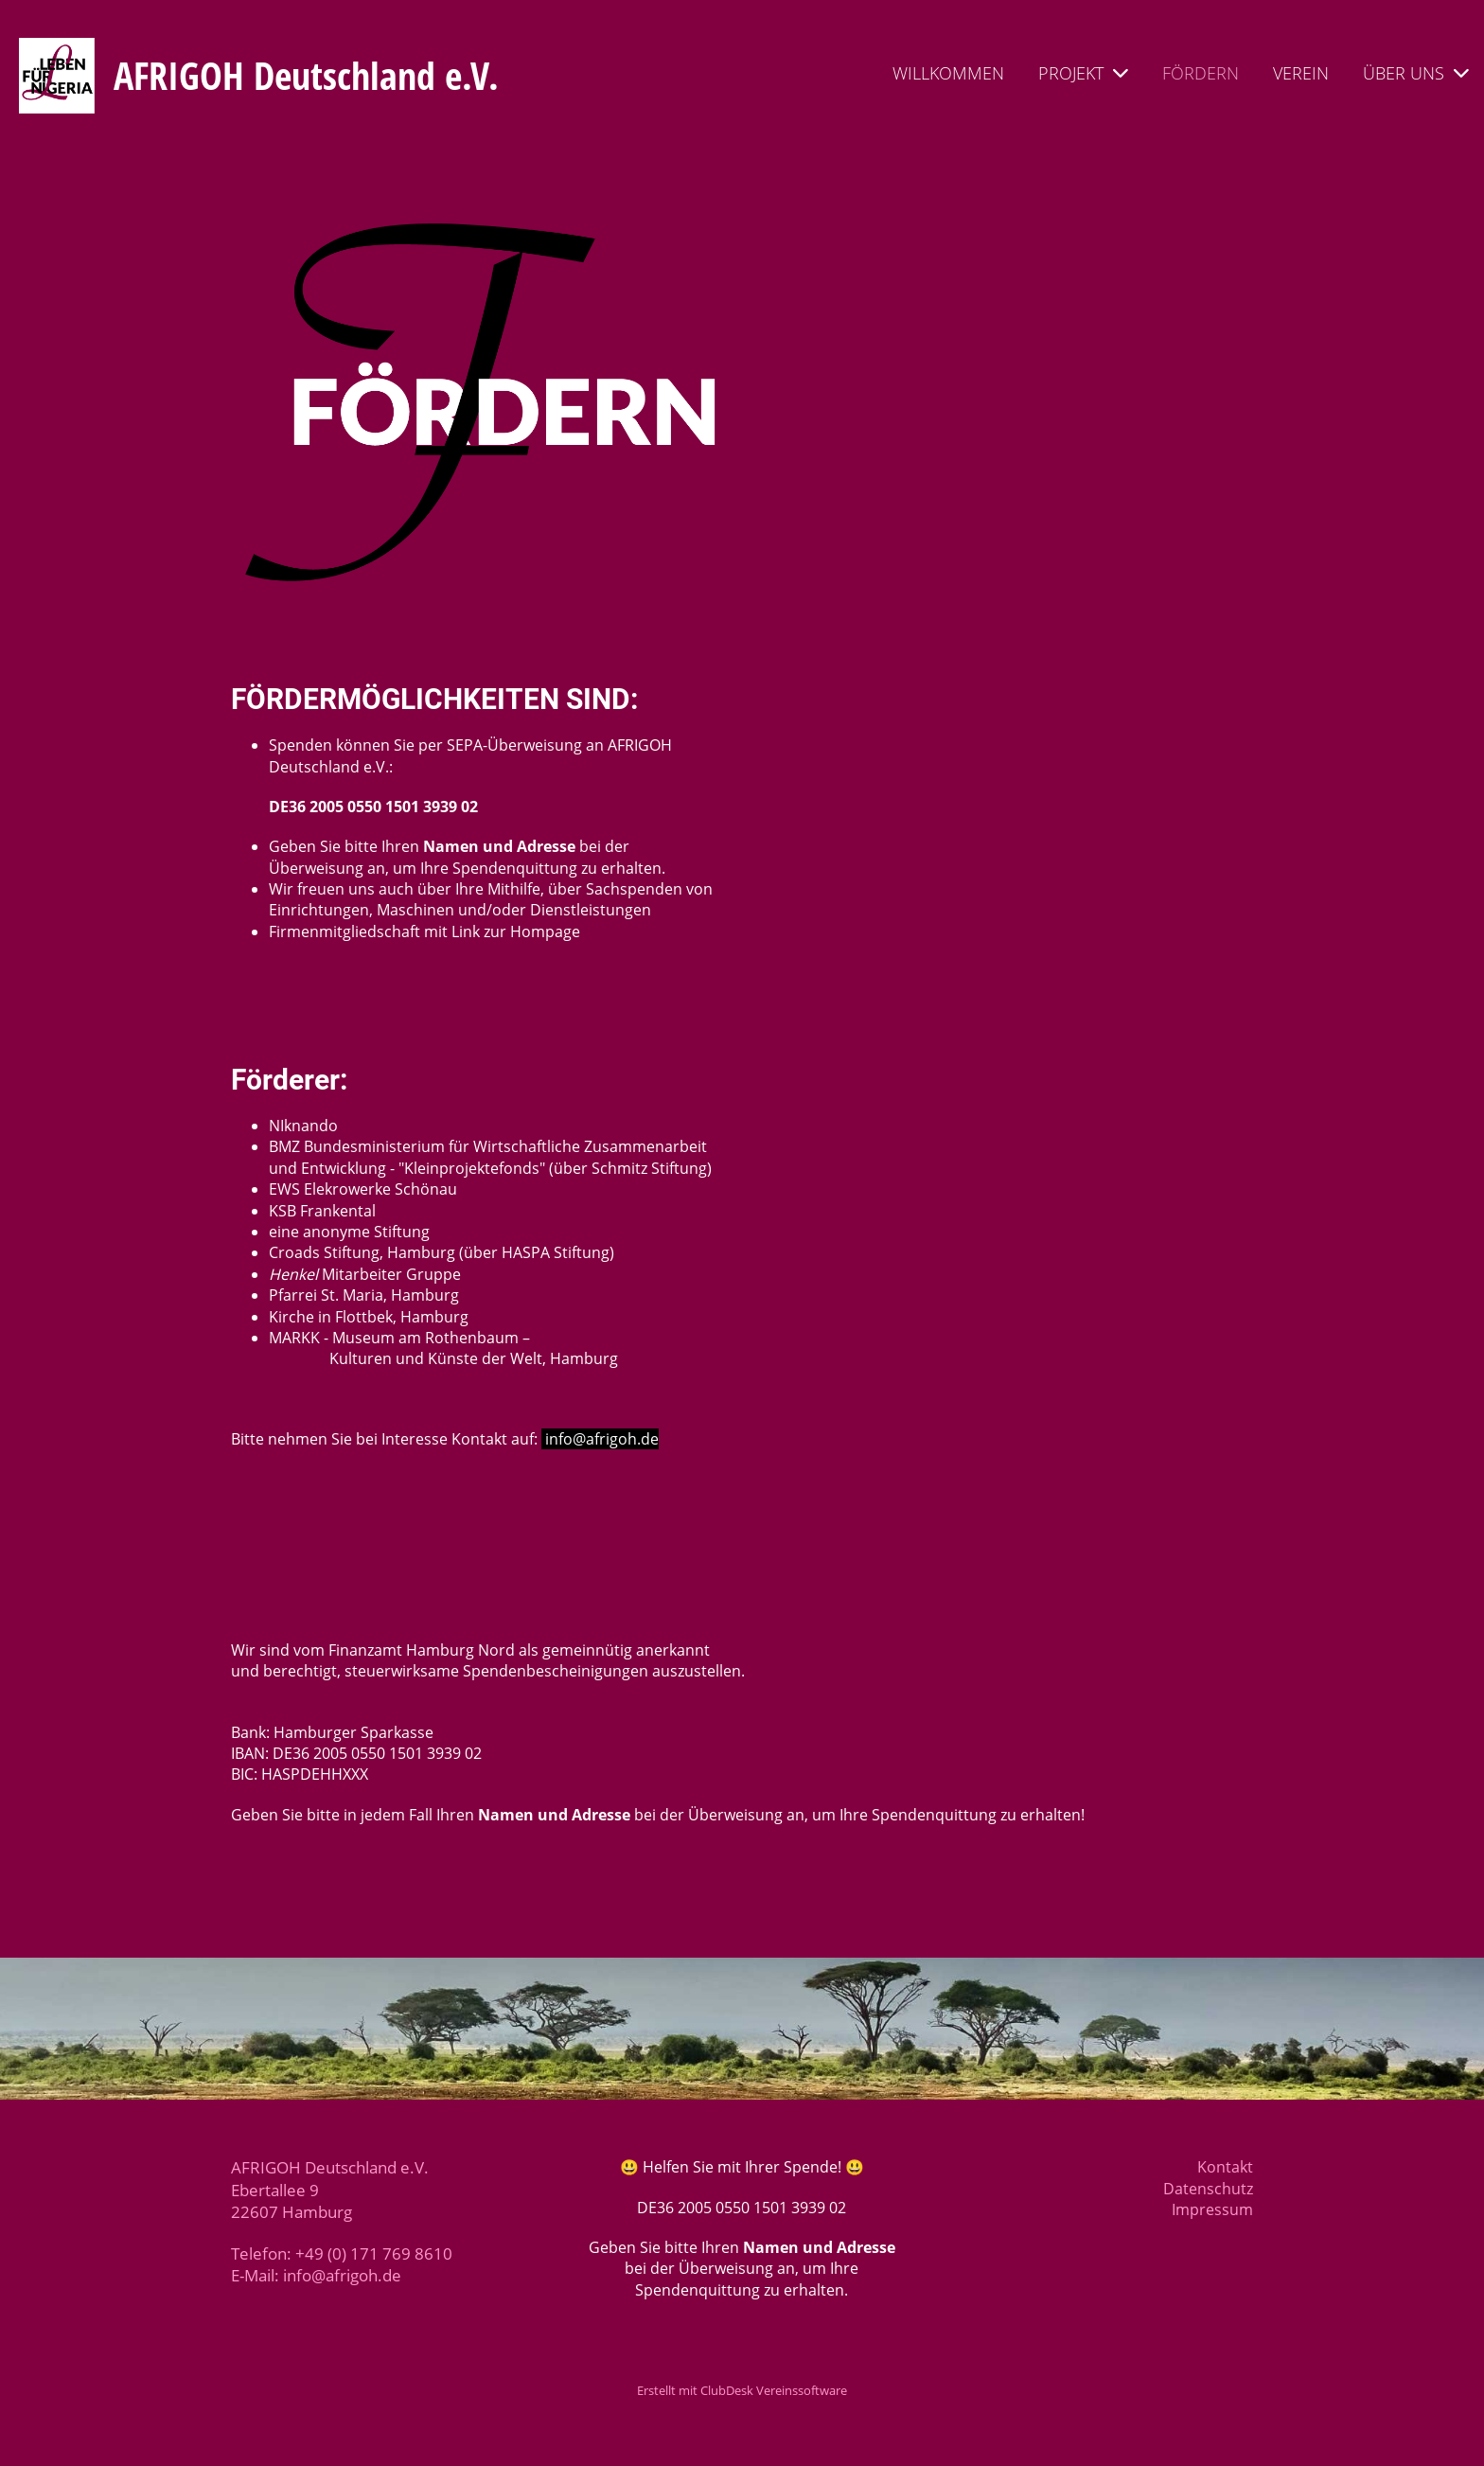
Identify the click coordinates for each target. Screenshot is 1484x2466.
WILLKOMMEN (948, 73)
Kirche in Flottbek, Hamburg (368, 1316)
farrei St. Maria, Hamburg (368, 1295)
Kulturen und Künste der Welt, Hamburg (443, 1358)
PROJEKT (1083, 73)
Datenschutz (1208, 2188)
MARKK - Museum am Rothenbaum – (399, 1337)
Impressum (1212, 2209)
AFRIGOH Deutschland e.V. (306, 75)
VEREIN (1301, 73)
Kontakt (1225, 2166)
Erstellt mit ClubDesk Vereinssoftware (742, 2390)
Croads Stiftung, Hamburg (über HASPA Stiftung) (441, 1252)
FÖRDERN (1200, 73)
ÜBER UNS (1416, 73)
